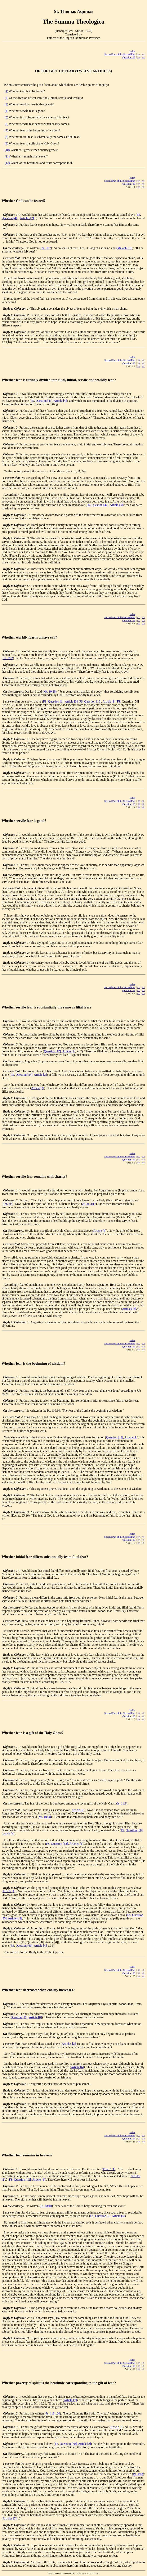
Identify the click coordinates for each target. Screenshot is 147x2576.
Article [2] (68, 1051)
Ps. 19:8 (138, 2474)
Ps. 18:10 (46, 2206)
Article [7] (70, 2400)
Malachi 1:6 (124, 248)
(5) (6, 117)
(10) (7, 150)
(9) (6, 143)
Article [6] (77, 2067)
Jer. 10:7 (45, 248)
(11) (7, 156)
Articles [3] (15, 1918)
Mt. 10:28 (49, 691)
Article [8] (35, 2017)
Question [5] (102, 2216)
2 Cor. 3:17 (89, 1203)
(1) (6, 91)
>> (143, 54)
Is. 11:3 (121, 1803)
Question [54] (24, 1074)
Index (132, 51)
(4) (6, 110)
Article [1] (109, 701)
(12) (7, 163)
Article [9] (116, 2426)
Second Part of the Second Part (119, 54)
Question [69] (24, 1945)
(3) (6, 104)
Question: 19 (128, 57)
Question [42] (99, 505)
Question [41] (10, 218)
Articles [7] (9, 2518)
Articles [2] (27, 218)
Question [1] (55, 701)
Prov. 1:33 (109, 2169)
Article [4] (60, 400)
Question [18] (92, 701)
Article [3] (116, 505)
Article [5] (8, 1833)
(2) (6, 97)
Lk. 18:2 (7, 658)
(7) (6, 130)
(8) (6, 137)
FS (138, 214)
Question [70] (68, 2443)
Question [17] (52, 1051)
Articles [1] (76, 1843)
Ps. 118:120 (53, 2413)
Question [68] (134, 1830)
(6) (6, 123)
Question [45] (114, 1437)
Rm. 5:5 (7, 1203)
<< (138, 54)
